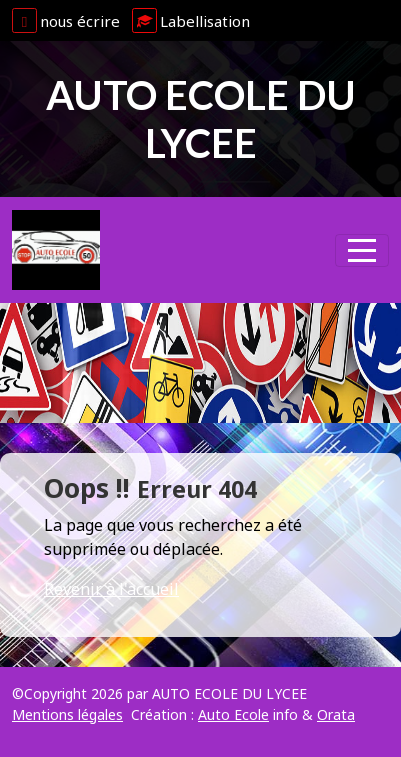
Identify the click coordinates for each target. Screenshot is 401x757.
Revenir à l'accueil (111, 589)
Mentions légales (67, 714)
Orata (336, 714)
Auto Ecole (233, 714)
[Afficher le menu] (362, 250)
